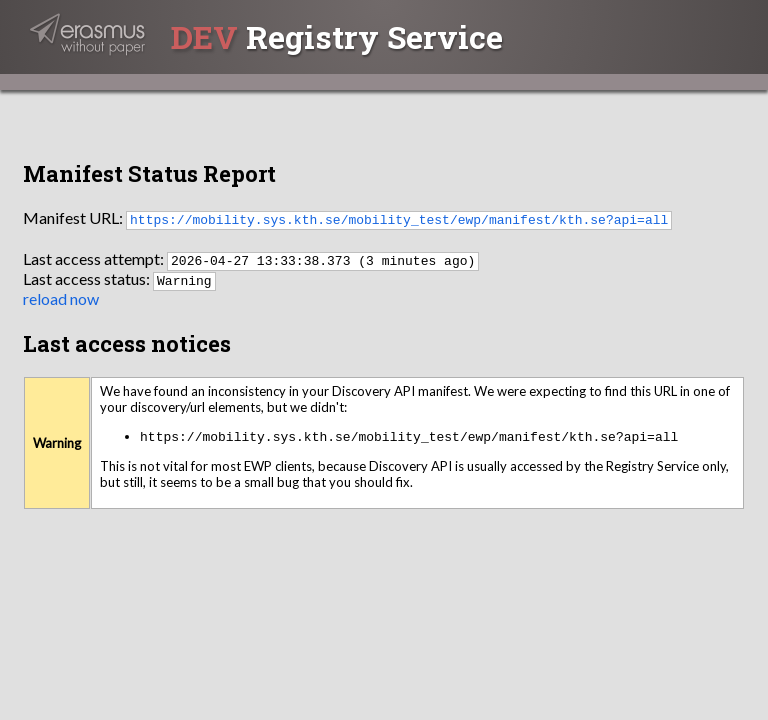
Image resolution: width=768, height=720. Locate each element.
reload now (61, 298)
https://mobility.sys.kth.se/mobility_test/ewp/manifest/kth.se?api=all (399, 219)
